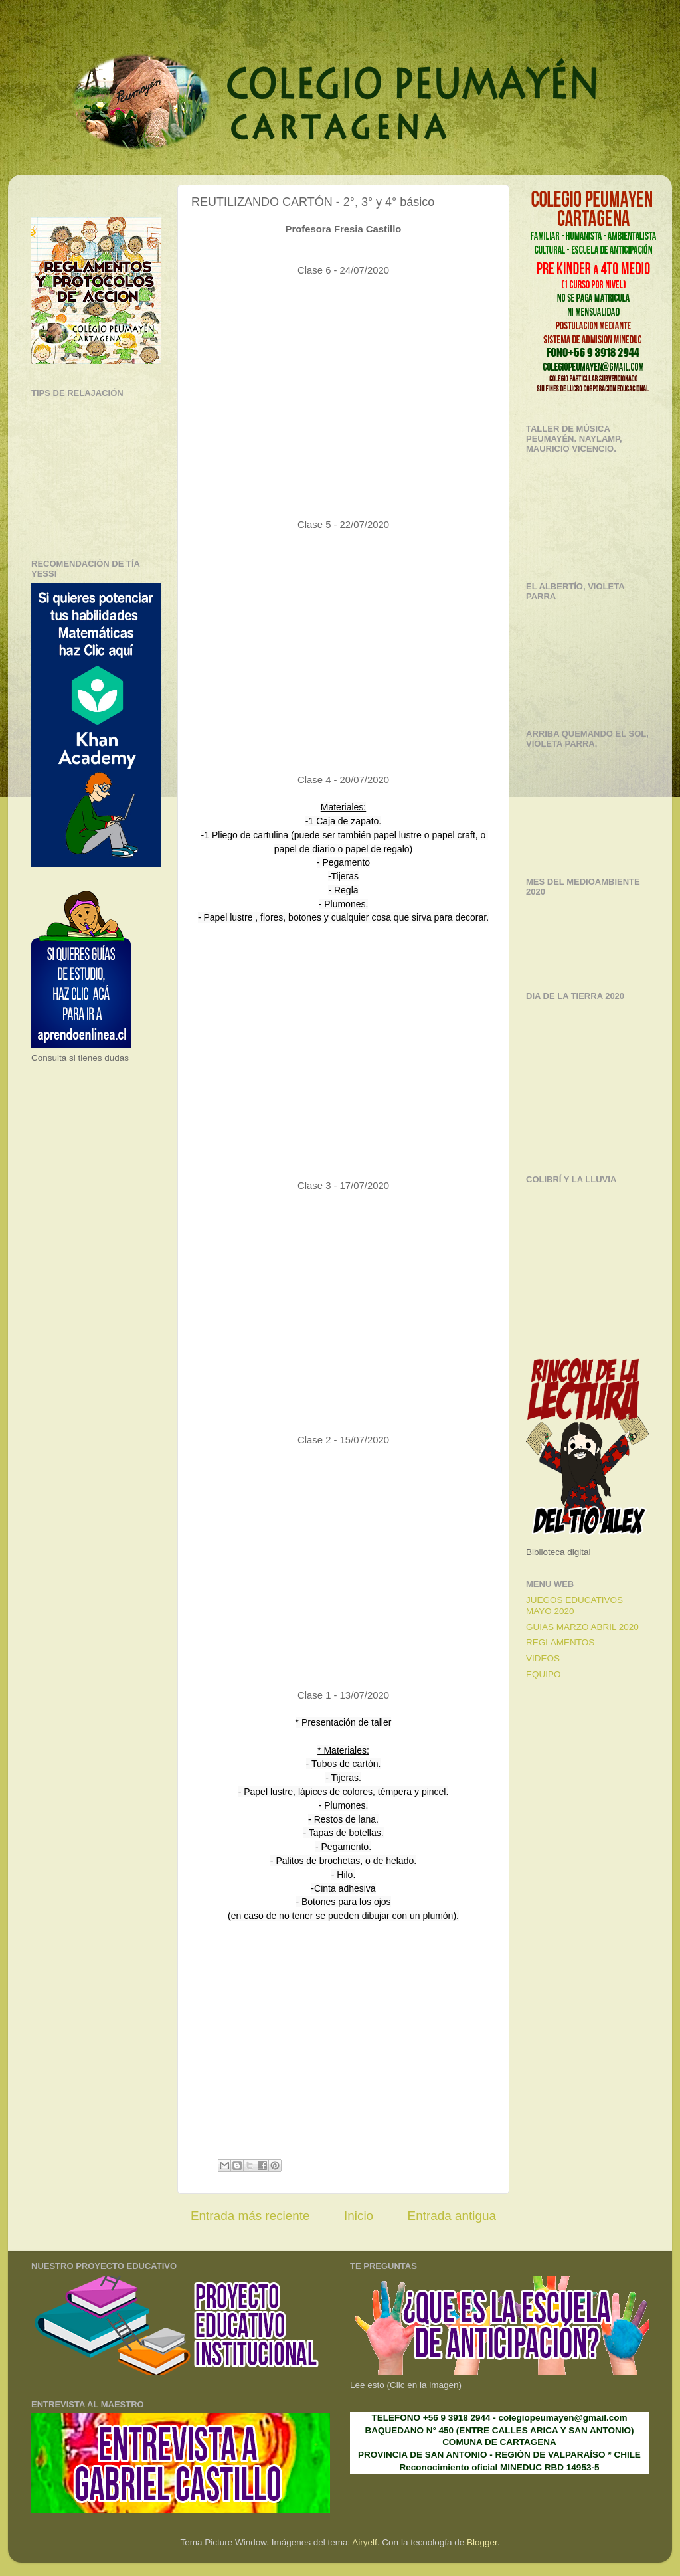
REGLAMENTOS (560, 1642)
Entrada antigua (452, 2216)
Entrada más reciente (250, 2216)
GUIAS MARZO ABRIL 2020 (582, 1627)
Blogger (482, 2542)
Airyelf (364, 2542)
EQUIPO (543, 1674)
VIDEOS (543, 1658)
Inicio (358, 2216)
